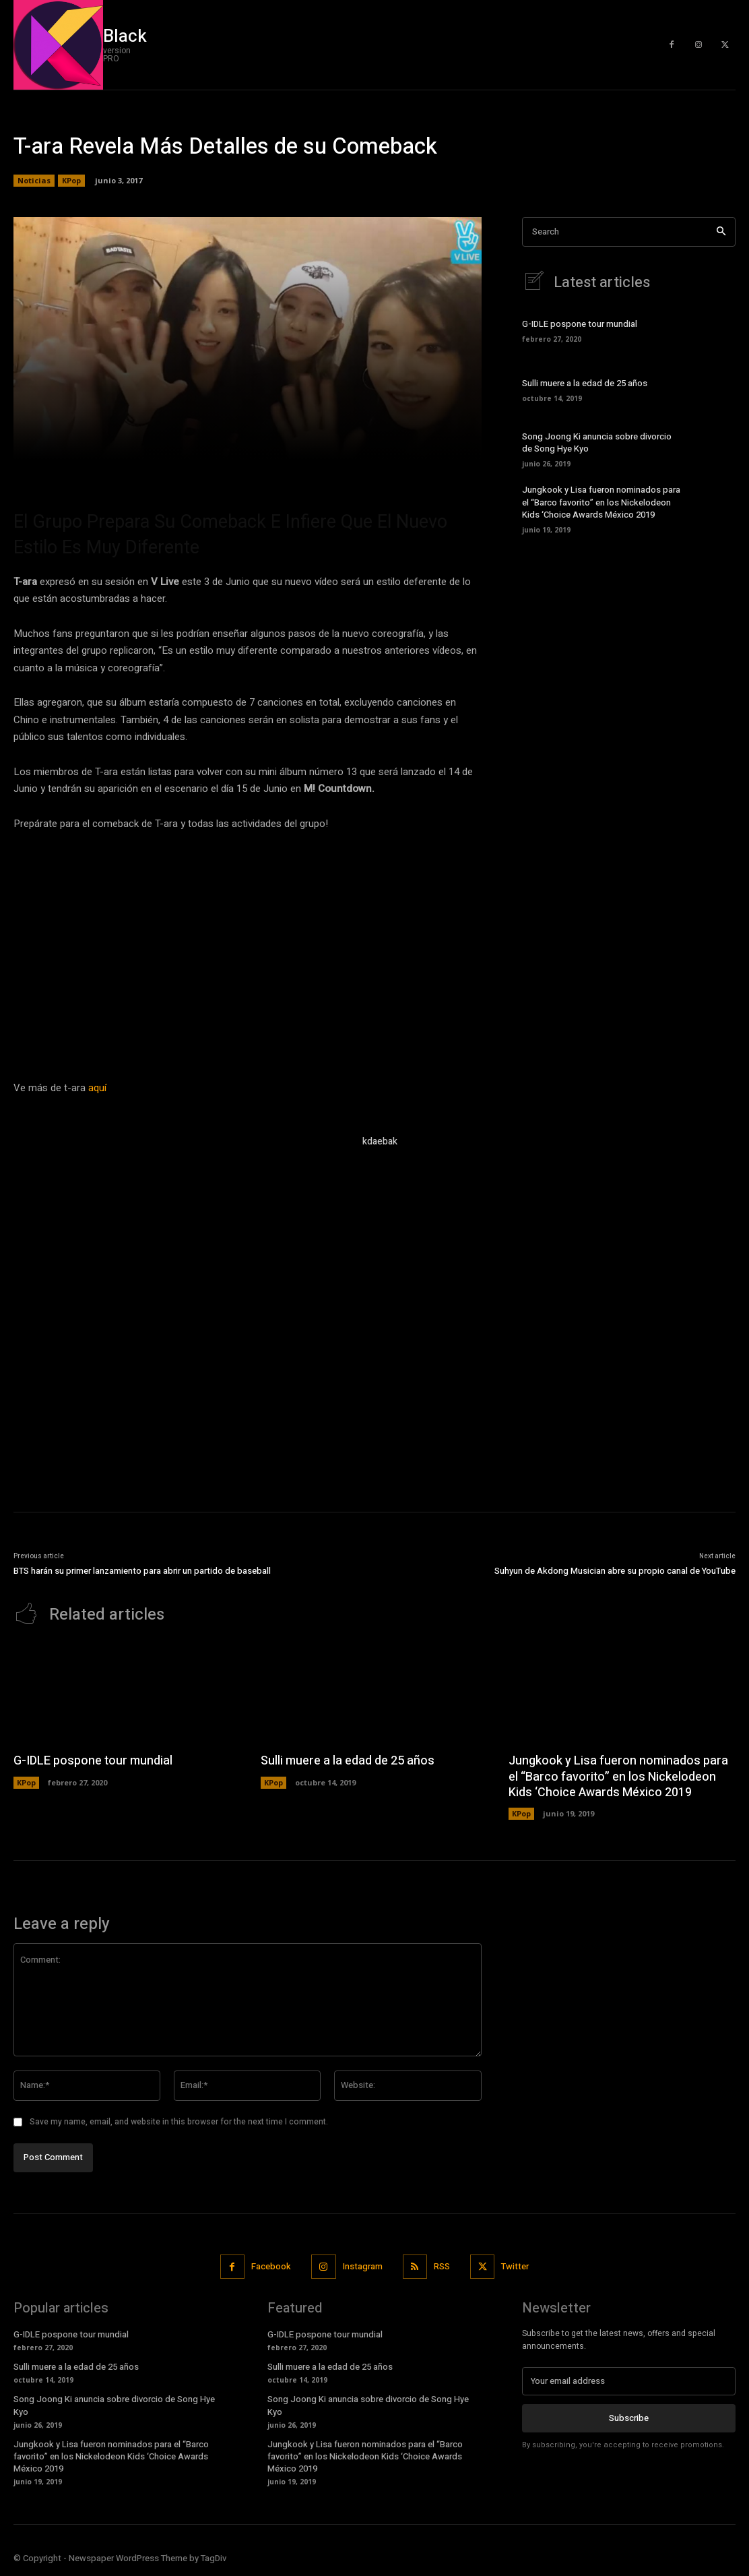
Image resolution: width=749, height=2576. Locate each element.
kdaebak (379, 1141)
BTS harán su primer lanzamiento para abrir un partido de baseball (142, 1570)
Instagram (363, 2266)
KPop (71, 181)
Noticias (34, 181)
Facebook (271, 2266)
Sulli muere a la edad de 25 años (584, 383)
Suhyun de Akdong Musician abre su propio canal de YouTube (615, 1570)
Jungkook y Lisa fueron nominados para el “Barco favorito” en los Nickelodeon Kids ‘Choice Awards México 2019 (601, 501)
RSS (442, 2266)
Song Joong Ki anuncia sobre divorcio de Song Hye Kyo (597, 442)
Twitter (515, 2266)
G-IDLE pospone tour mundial (579, 323)
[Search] (721, 232)
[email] (629, 2381)
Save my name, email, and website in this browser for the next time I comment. (179, 2122)
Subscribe (629, 2418)
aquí (97, 1087)
